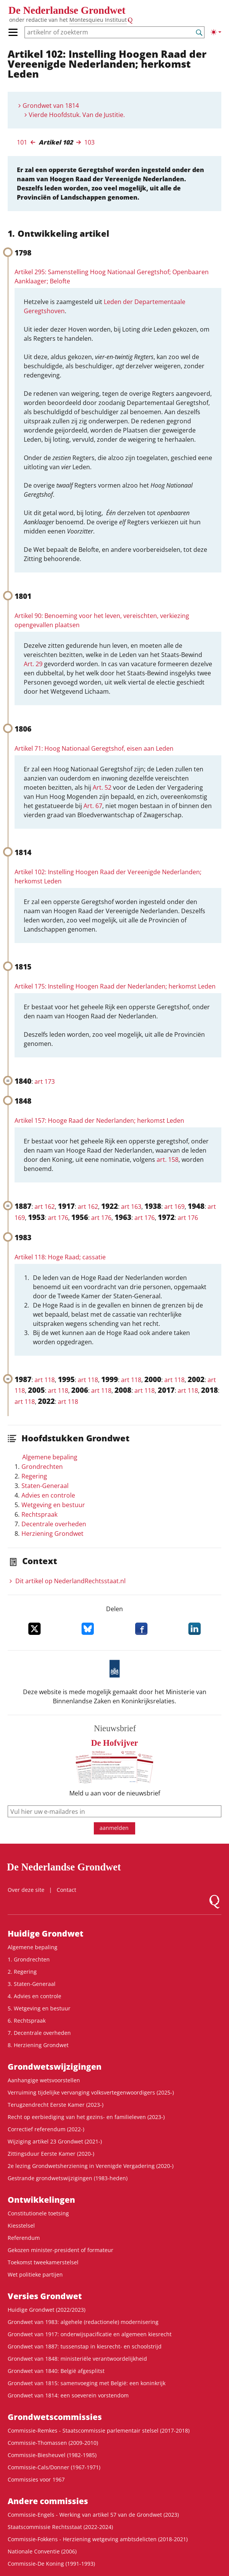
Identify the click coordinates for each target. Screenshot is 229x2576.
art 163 (131, 1206)
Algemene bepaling (49, 1457)
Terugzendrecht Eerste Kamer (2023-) (55, 2104)
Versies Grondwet (45, 2296)
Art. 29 (33, 664)
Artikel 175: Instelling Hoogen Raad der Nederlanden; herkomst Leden (115, 986)
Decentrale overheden (53, 1524)
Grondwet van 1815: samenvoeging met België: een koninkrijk (86, 2383)
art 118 (44, 1380)
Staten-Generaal (45, 1486)
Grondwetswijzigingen (54, 2066)
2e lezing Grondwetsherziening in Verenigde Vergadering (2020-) (90, 2165)
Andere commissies (48, 2501)
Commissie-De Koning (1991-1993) (51, 2563)
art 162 (44, 1206)
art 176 (58, 1217)
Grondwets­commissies (55, 2417)
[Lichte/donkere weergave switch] (216, 32)
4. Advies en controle (34, 1996)
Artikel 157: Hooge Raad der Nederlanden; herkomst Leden (99, 1120)
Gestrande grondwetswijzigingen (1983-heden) (68, 2178)
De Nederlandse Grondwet (66, 10)
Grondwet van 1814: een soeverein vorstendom (68, 2395)
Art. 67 (92, 806)
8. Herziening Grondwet (38, 2045)
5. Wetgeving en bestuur (39, 2008)
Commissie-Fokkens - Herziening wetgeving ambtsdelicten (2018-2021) (98, 2539)
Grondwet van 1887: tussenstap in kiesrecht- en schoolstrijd (85, 2346)
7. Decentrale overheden (39, 2032)
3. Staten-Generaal (32, 1983)
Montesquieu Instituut (98, 19)
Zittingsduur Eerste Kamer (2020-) (51, 2153)
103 (89, 142)
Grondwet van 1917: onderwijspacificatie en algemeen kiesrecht (90, 2334)
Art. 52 (102, 787)
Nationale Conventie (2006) (42, 2551)
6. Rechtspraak (27, 2020)
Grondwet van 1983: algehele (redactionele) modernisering (83, 2322)
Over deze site (26, 1889)
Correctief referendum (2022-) (46, 2129)
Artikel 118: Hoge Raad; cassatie (60, 1257)
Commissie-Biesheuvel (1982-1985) (52, 2455)
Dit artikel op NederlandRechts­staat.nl (70, 1581)
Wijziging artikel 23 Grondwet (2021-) (55, 2141)
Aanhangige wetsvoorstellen (44, 2080)
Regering (34, 1476)
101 (22, 142)
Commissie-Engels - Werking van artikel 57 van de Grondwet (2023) (93, 2514)
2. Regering (22, 1971)
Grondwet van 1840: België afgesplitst (56, 2370)
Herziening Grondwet (52, 1533)
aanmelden (114, 1827)
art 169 (174, 1206)
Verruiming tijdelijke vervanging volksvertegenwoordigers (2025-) (91, 2092)
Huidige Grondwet (45, 1933)
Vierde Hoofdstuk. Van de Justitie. (77, 115)
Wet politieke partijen (35, 2274)
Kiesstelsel (21, 2225)
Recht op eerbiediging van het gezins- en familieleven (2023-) (86, 2117)
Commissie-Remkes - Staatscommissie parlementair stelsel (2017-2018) (99, 2430)
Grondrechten (42, 1466)
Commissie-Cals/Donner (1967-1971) (54, 2467)
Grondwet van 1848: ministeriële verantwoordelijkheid (77, 2358)
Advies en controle (48, 1495)
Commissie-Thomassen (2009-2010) (53, 2442)
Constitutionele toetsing (38, 2213)
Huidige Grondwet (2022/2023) (46, 2309)
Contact (66, 1889)
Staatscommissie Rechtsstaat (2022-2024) (60, 2526)
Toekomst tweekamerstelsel (43, 2262)
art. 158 (167, 1159)
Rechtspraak (39, 1514)
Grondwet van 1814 (51, 105)
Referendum (24, 2237)
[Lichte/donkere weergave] (216, 32)
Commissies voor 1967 (36, 2479)
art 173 (44, 1081)
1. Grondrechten (29, 1959)
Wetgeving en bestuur (53, 1505)
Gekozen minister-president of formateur (60, 2250)
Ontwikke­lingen (41, 2199)
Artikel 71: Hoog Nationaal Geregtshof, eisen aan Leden (94, 748)
